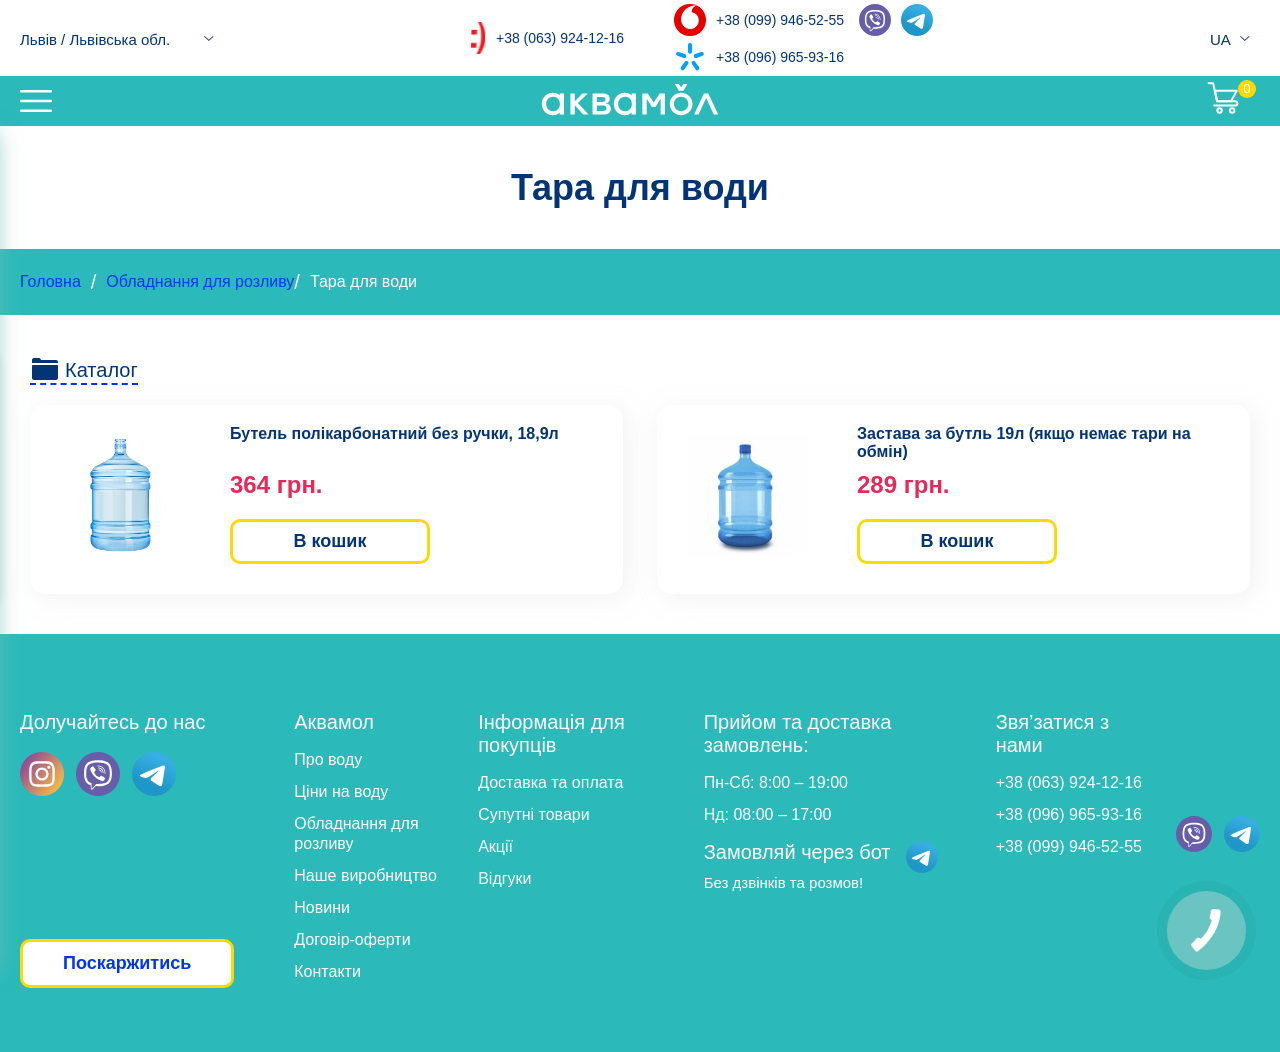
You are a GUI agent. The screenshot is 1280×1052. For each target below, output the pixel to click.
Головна (50, 281)
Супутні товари (533, 814)
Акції (495, 846)
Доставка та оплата (550, 782)
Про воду (328, 759)
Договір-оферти (352, 939)
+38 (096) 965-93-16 (780, 57)
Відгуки (504, 878)
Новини (322, 907)
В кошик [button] (330, 541)
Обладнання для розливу (200, 281)
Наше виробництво (365, 875)
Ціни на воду (341, 791)
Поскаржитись (127, 963)
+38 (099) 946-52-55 (780, 20)
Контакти (327, 971)
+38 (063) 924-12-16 (560, 38)
